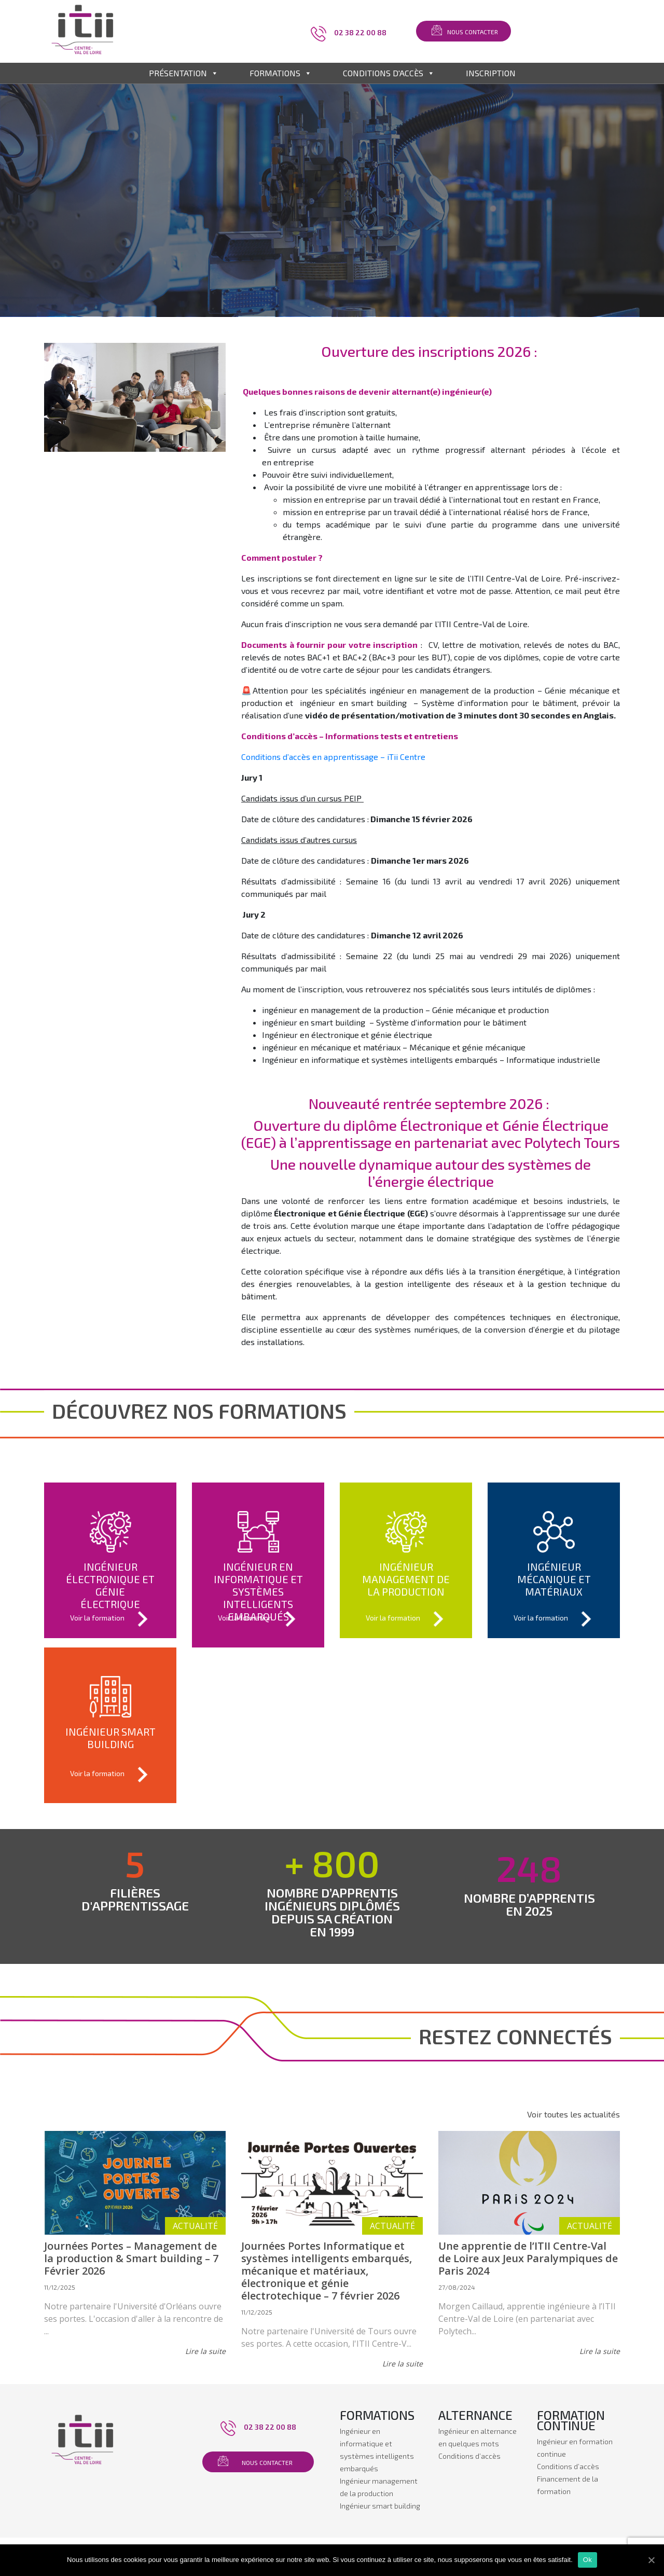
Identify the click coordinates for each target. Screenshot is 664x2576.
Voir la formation (110, 1619)
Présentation (183, 73)
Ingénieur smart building (380, 2505)
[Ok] (651, 2560)
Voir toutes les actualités (573, 2114)
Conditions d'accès (389, 73)
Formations (281, 73)
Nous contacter (472, 31)
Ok (587, 2560)
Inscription (491, 73)
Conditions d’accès (469, 2456)
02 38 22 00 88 (360, 32)
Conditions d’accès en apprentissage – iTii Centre (333, 756)
